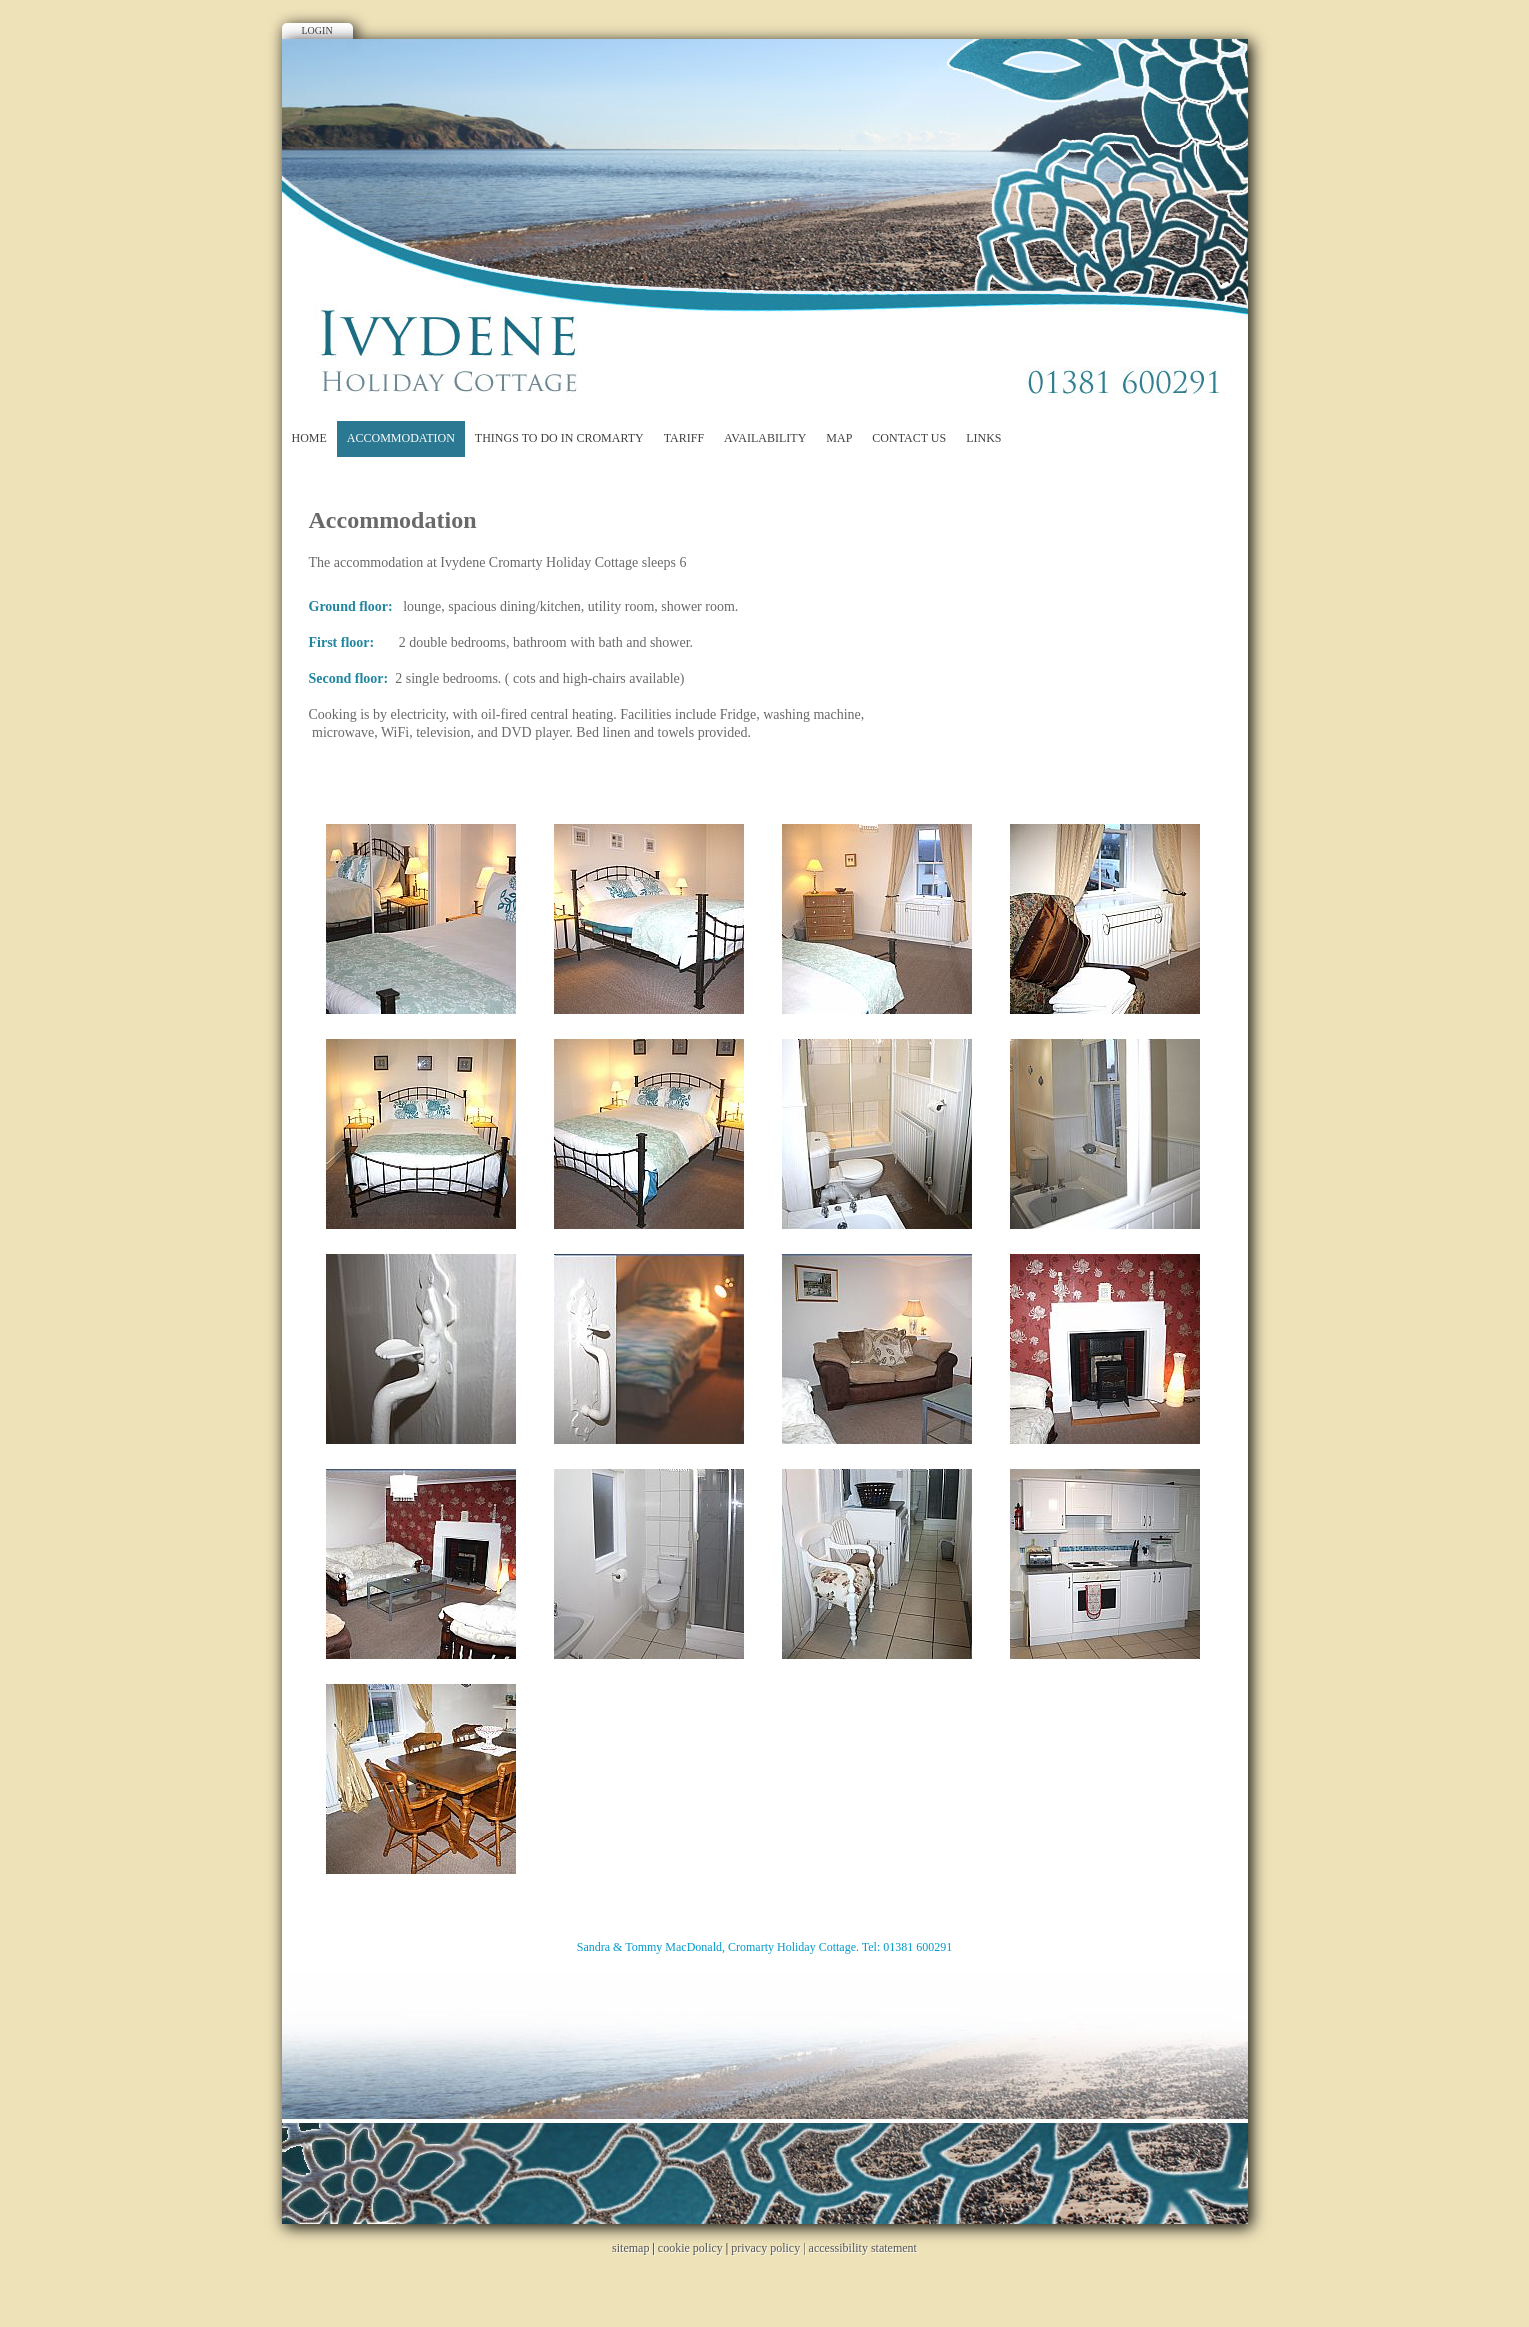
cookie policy (690, 2248)
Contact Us (909, 438)
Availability (765, 438)
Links (983, 438)
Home (309, 438)
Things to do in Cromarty (559, 438)
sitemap (630, 2248)
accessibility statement (863, 2248)
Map (839, 438)
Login (317, 30)
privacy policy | (769, 2248)
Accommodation (401, 438)
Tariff (684, 438)
